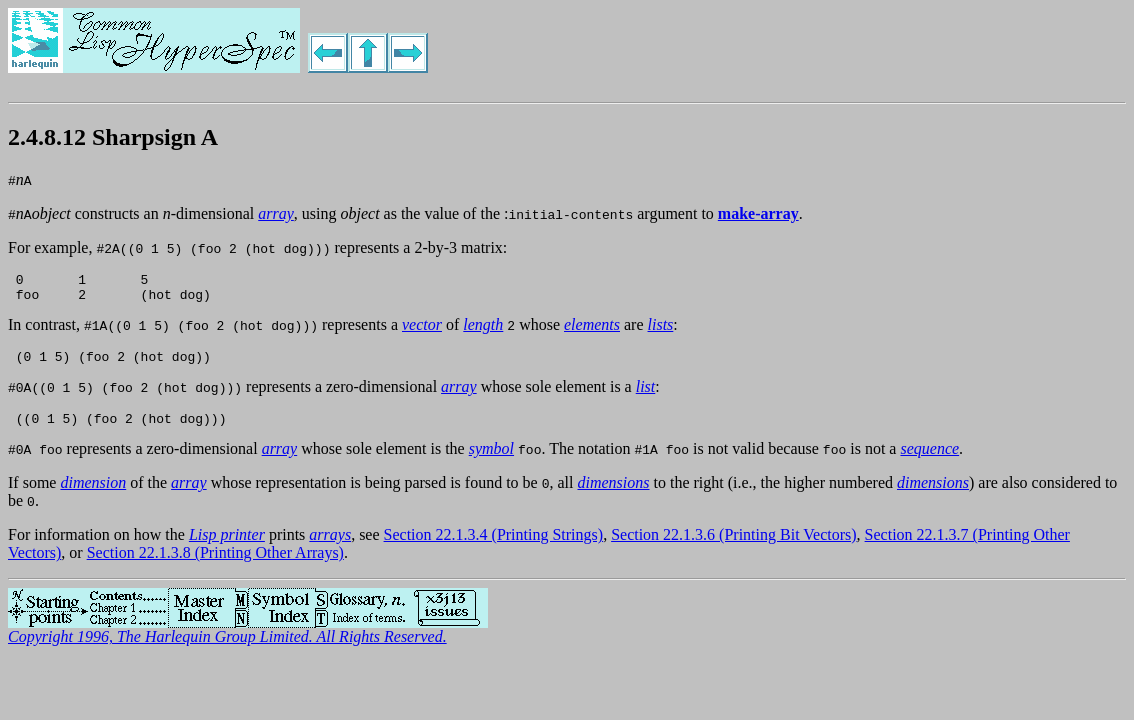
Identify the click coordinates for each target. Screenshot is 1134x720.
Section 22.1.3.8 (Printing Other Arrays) (215, 564)
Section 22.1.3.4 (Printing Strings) (494, 546)
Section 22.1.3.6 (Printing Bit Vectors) (733, 546)
